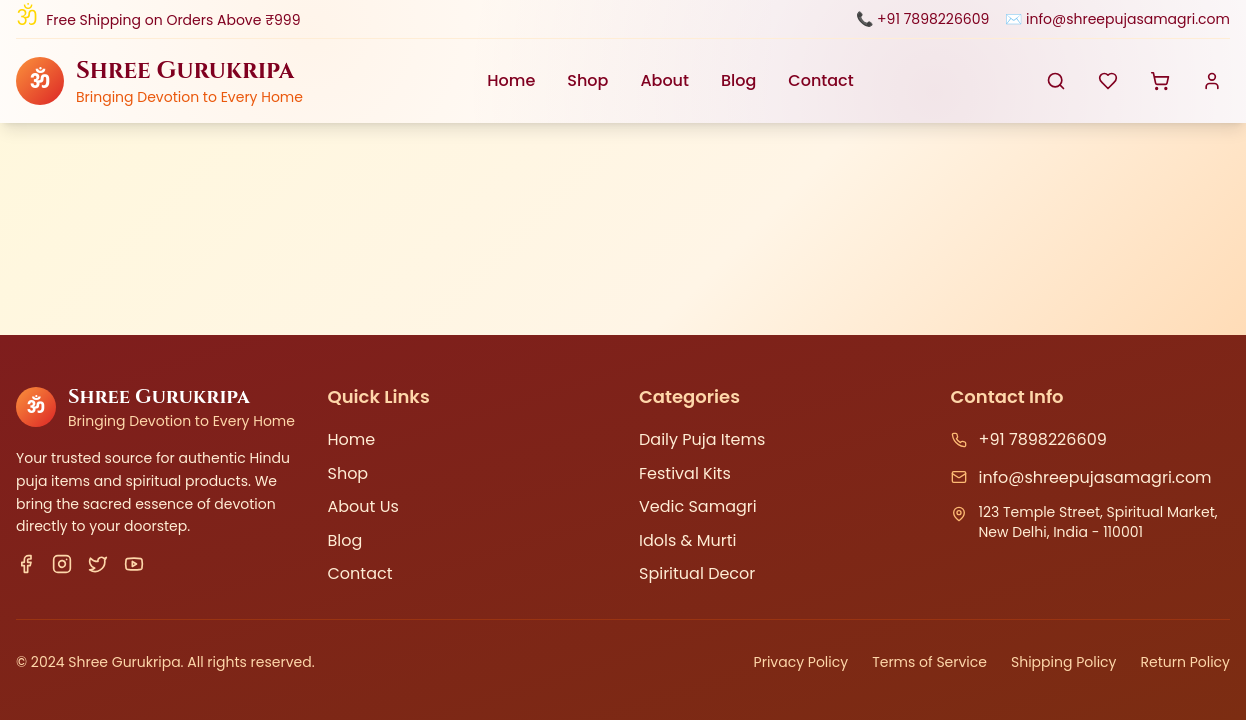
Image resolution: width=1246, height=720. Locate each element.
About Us (363, 506)
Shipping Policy (1064, 662)
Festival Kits (685, 473)
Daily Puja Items (702, 439)
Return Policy (1185, 662)
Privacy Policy (801, 662)
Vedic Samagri (698, 506)
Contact (820, 80)
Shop (587, 80)
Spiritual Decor (697, 573)
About (664, 80)
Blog (738, 80)
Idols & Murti (687, 540)
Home (511, 80)
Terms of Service (929, 662)
